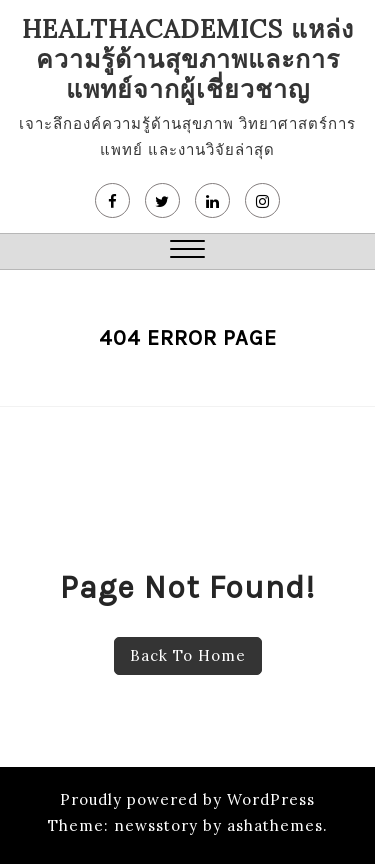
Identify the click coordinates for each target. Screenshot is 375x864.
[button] (187, 251)
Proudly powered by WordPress (187, 799)
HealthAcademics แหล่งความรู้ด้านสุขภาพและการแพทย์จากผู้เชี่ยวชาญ (188, 59)
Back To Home (188, 655)
